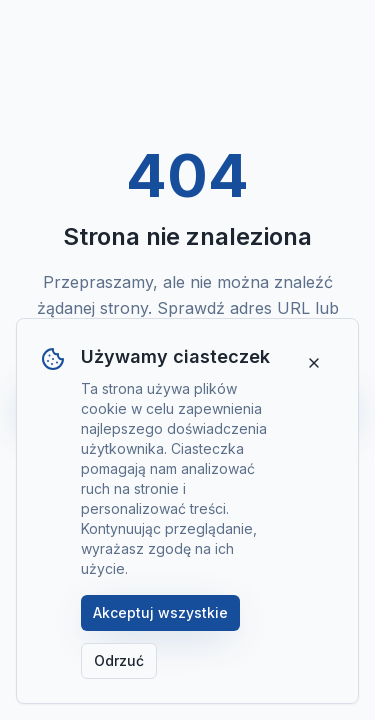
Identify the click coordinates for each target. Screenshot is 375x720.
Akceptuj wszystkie (160, 612)
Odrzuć (119, 660)
